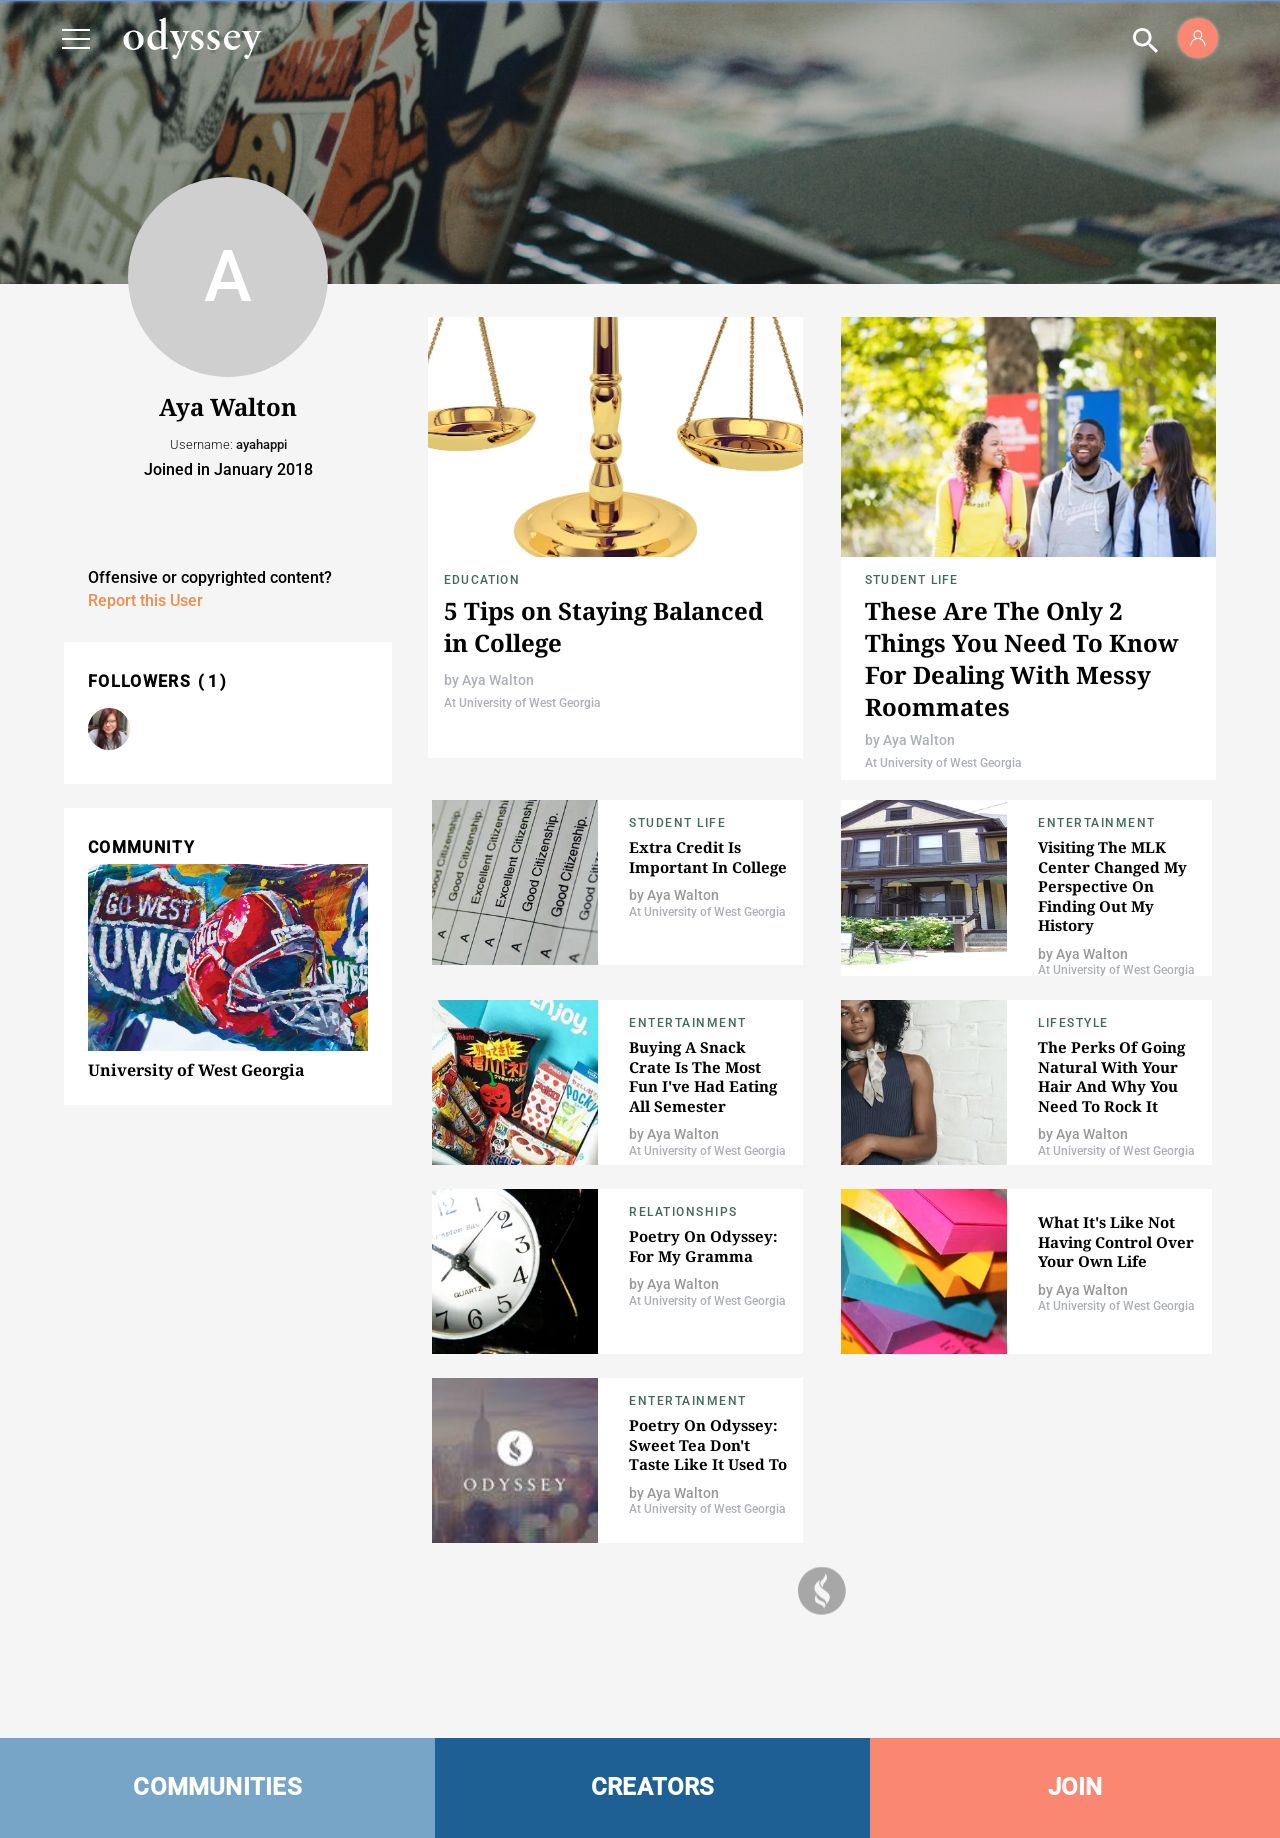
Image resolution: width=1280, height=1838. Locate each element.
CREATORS (653, 1787)
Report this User (145, 600)
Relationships (683, 1212)
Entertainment (1097, 823)
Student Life (911, 580)
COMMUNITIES (217, 1787)
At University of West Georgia (522, 703)
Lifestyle (1073, 1023)
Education (482, 580)
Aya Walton (498, 680)
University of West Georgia (196, 1070)
